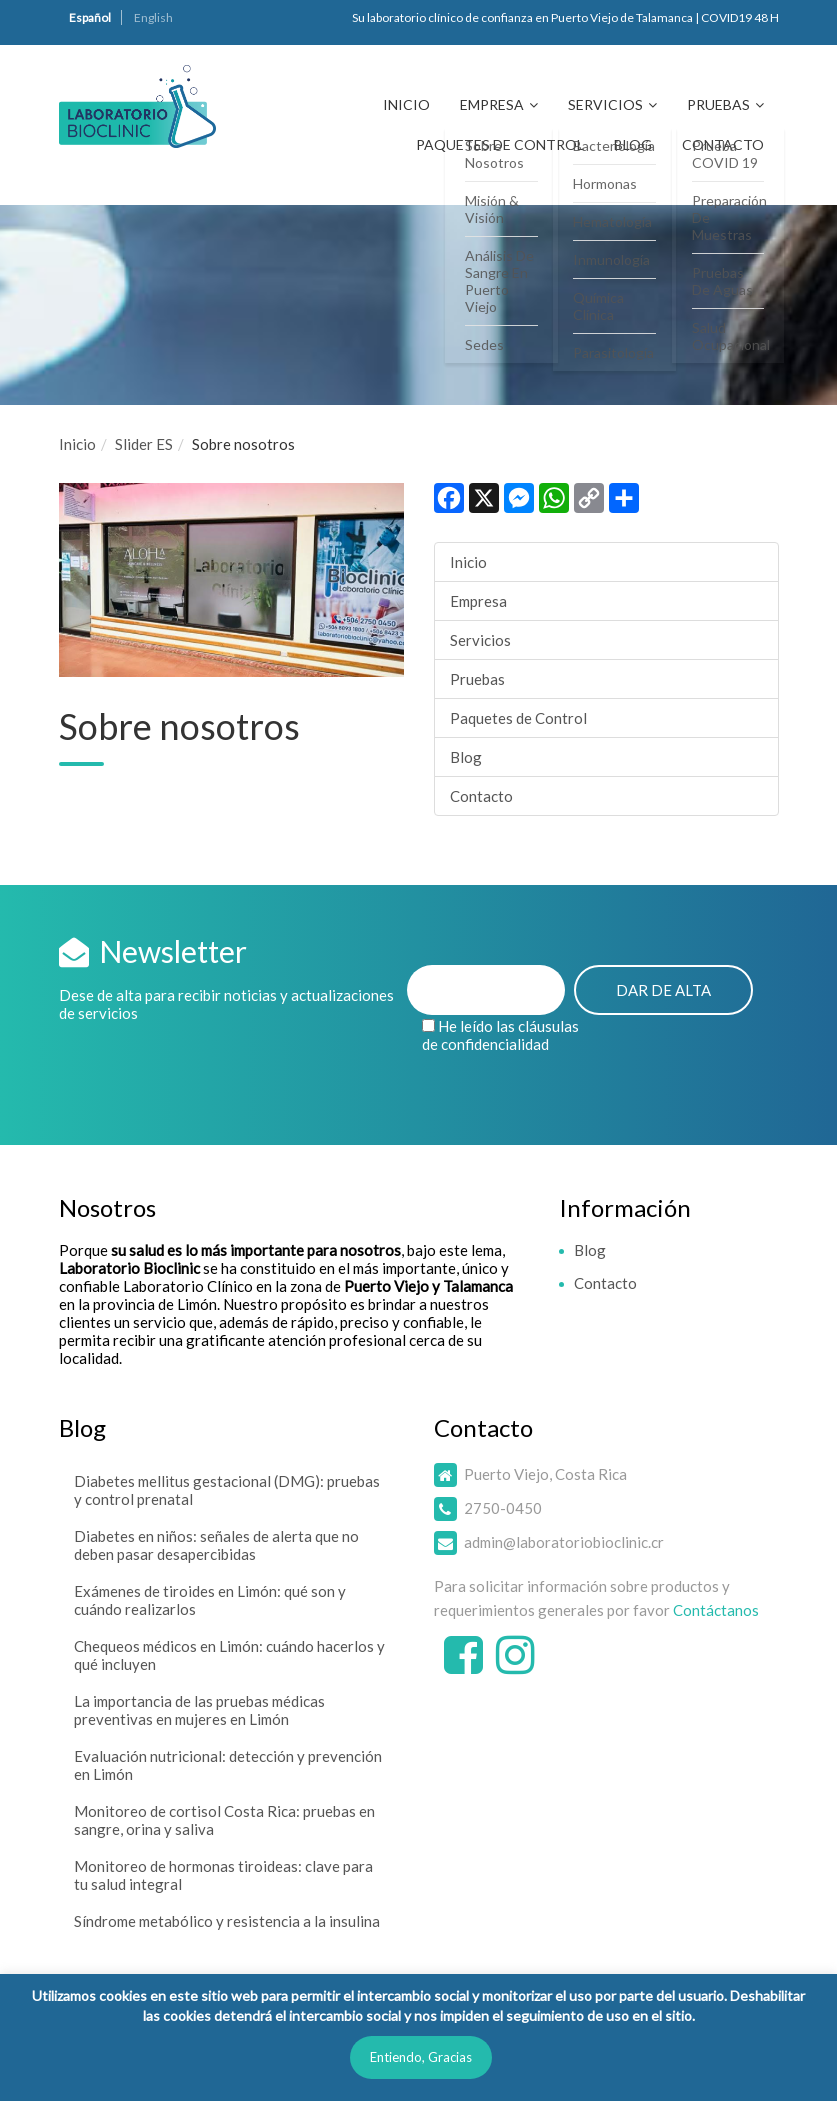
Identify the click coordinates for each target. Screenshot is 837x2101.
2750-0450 (503, 1508)
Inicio (406, 104)
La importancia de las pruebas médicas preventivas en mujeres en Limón (199, 1710)
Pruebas (718, 104)
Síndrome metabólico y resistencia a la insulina (227, 1921)
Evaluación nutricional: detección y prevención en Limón (228, 1765)
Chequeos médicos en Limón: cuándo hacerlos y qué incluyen (229, 1655)
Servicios (605, 104)
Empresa (492, 104)
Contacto (723, 144)
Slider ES (144, 444)
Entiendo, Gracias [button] (421, 2057)
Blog (633, 144)
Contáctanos (716, 1610)
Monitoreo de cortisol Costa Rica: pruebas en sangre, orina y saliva (224, 1820)
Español (90, 17)
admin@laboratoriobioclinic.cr (564, 1542)
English (153, 17)
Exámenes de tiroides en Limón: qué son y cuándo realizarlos (210, 1600)
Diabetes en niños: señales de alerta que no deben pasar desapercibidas (216, 1545)
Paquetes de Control (500, 144)
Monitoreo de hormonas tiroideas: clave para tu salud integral (223, 1875)
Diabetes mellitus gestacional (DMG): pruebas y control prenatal (227, 1490)
